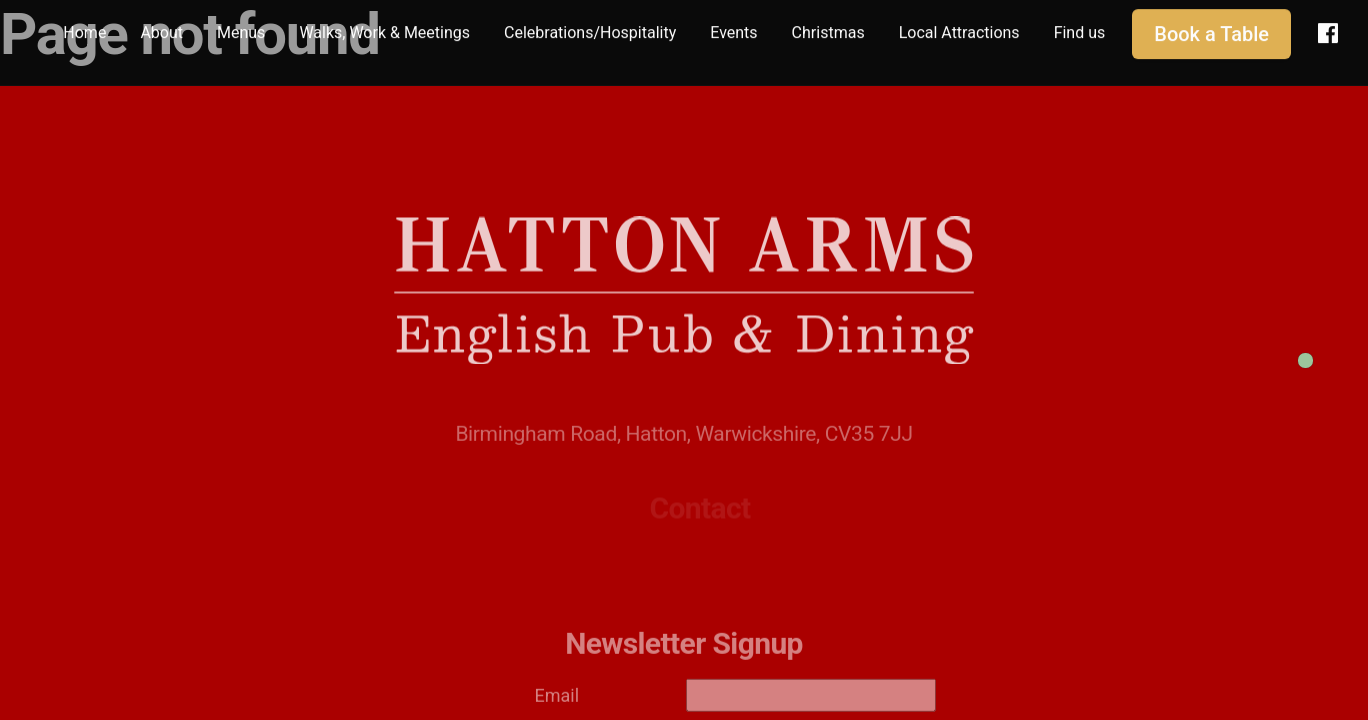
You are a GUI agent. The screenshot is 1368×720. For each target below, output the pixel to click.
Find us (1080, 29)
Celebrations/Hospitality (590, 29)
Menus (241, 29)
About (161, 29)
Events (733, 29)
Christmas (828, 29)
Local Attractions (959, 29)
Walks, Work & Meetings (384, 29)
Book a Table (1211, 31)
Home (84, 29)
